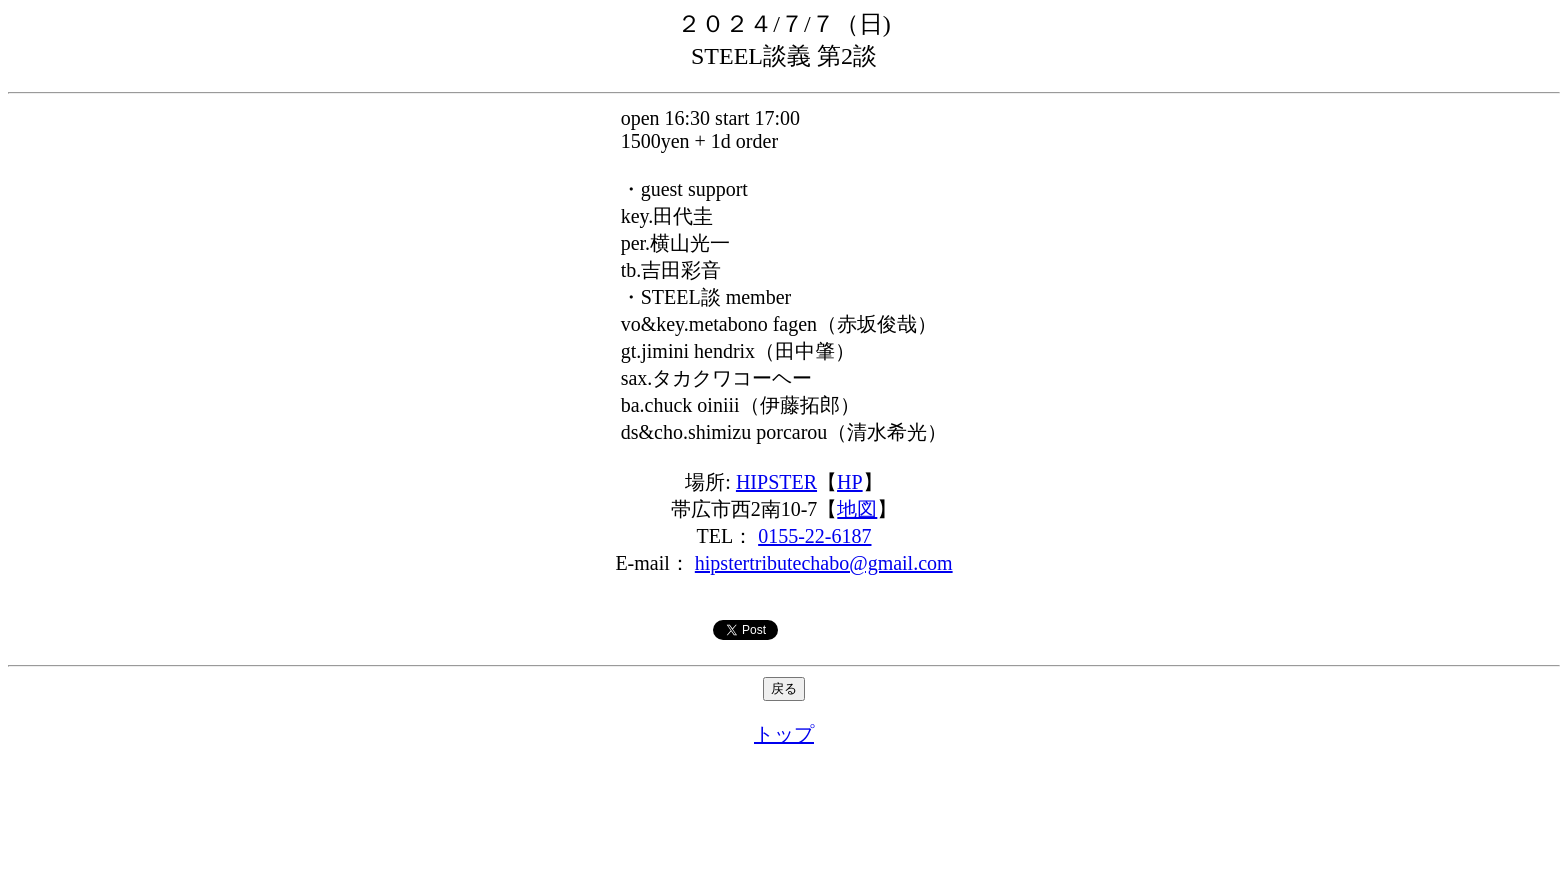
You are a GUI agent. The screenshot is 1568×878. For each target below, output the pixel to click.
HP (850, 482)
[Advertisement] (784, 813)
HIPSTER (776, 482)
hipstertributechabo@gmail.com (824, 563)
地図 (857, 509)
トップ (784, 734)
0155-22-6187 (814, 536)
